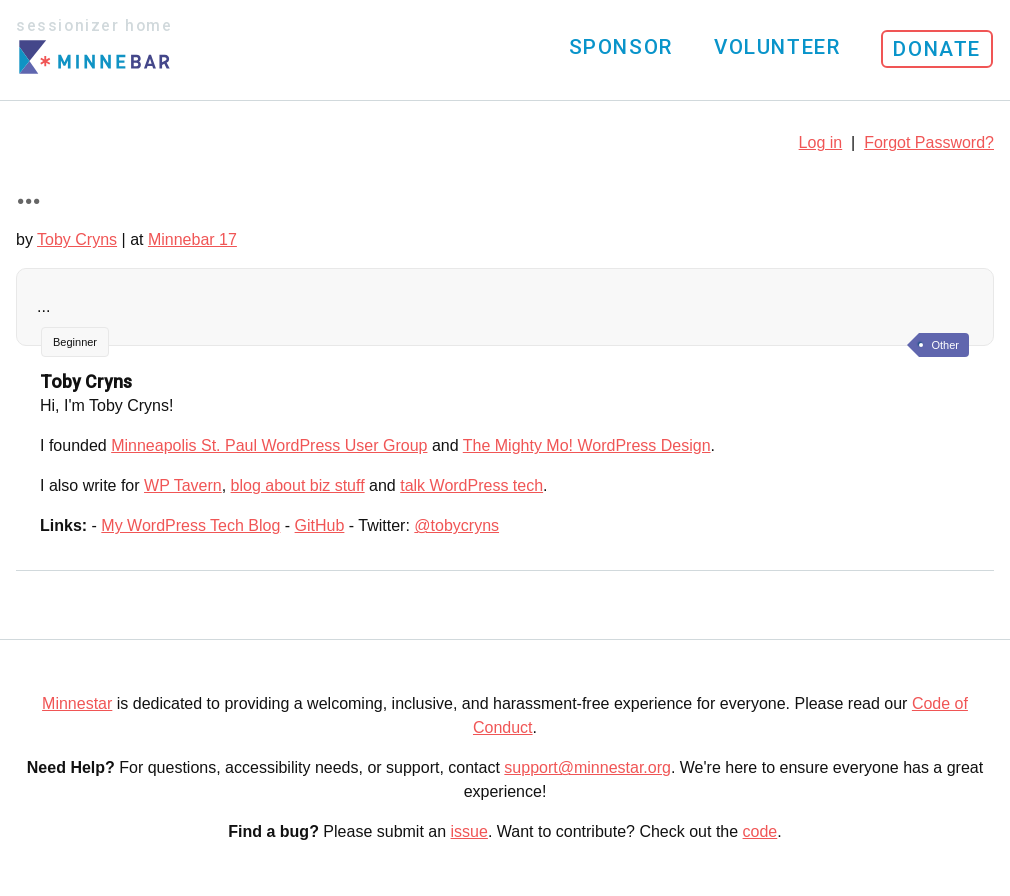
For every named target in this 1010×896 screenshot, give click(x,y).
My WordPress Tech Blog (190, 525)
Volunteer (777, 47)
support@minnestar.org (587, 767)
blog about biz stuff (298, 485)
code (760, 831)
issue (469, 831)
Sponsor (621, 47)
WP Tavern (183, 485)
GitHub (320, 525)
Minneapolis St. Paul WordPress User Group (269, 445)
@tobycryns (456, 525)
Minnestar (77, 703)
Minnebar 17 (192, 239)
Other (945, 345)
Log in (821, 142)
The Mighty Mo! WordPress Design (587, 445)
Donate (937, 49)
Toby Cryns (77, 239)
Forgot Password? (929, 142)
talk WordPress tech (471, 485)
